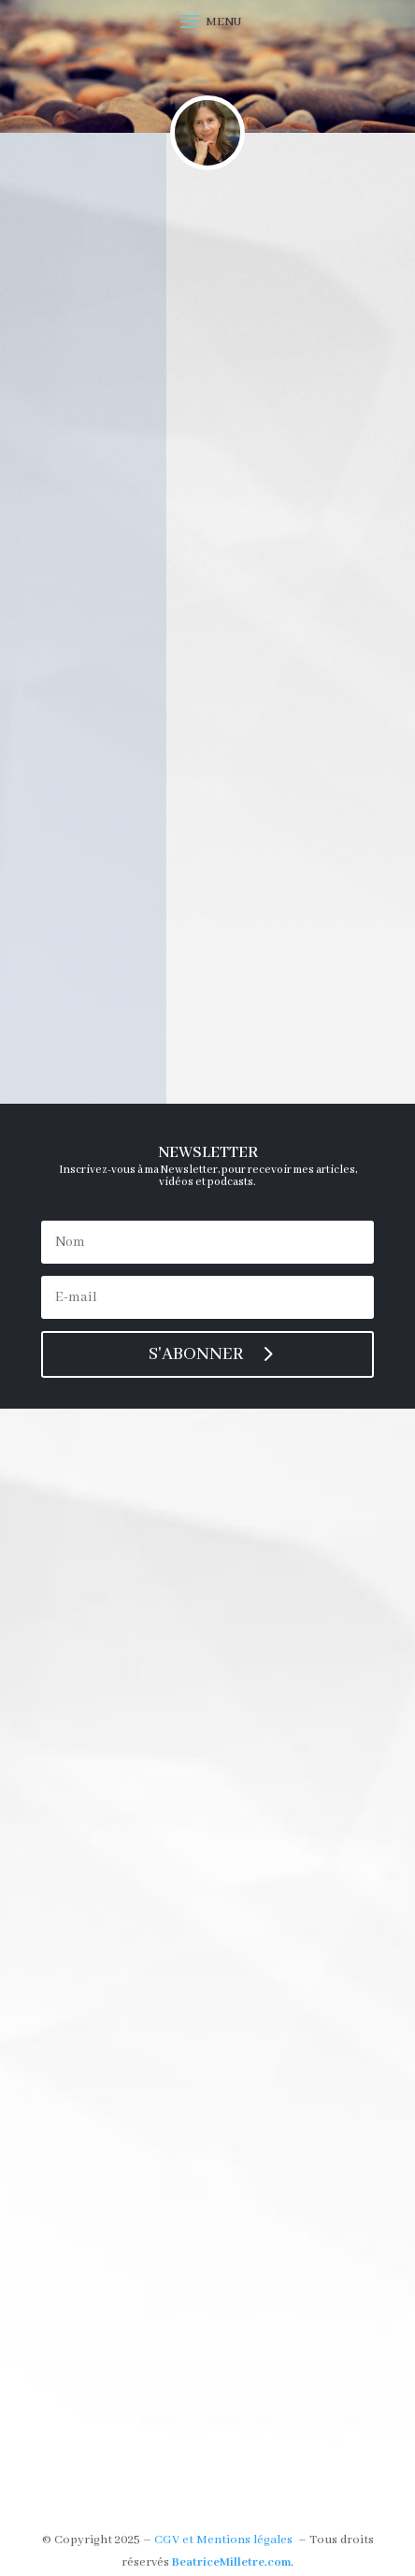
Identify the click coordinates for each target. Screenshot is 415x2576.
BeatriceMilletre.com (231, 2562)
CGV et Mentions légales (223, 2540)
